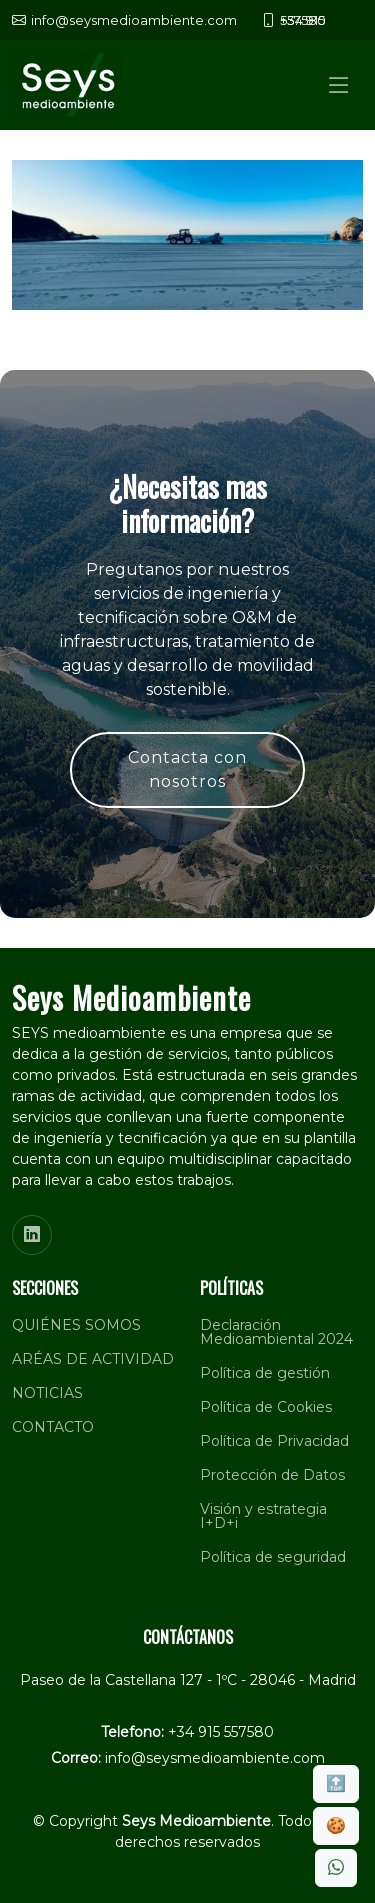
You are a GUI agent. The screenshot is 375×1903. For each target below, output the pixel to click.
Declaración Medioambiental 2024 (276, 1332)
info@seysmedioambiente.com (215, 1758)
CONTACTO (53, 1427)
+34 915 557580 (221, 1732)
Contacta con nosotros (187, 769)
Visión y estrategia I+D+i (263, 1516)
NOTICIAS (47, 1393)
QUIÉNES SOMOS (76, 1325)
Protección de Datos (272, 1475)
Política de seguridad (273, 1557)
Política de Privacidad (274, 1441)
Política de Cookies (266, 1407)
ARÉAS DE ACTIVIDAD (93, 1359)
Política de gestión (265, 1373)
